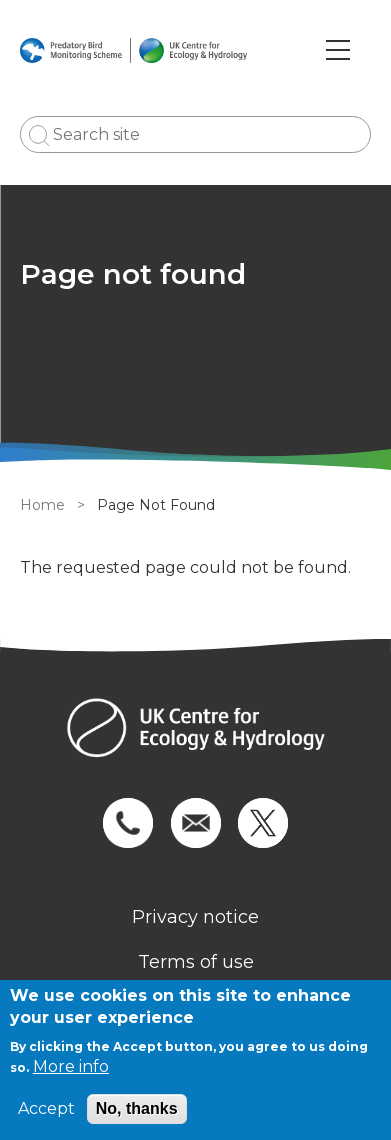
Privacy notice (195, 917)
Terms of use (196, 962)
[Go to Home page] (133, 50)
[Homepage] (195, 730)
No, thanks (137, 1108)
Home (42, 505)
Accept (46, 1108)
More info (71, 1066)
